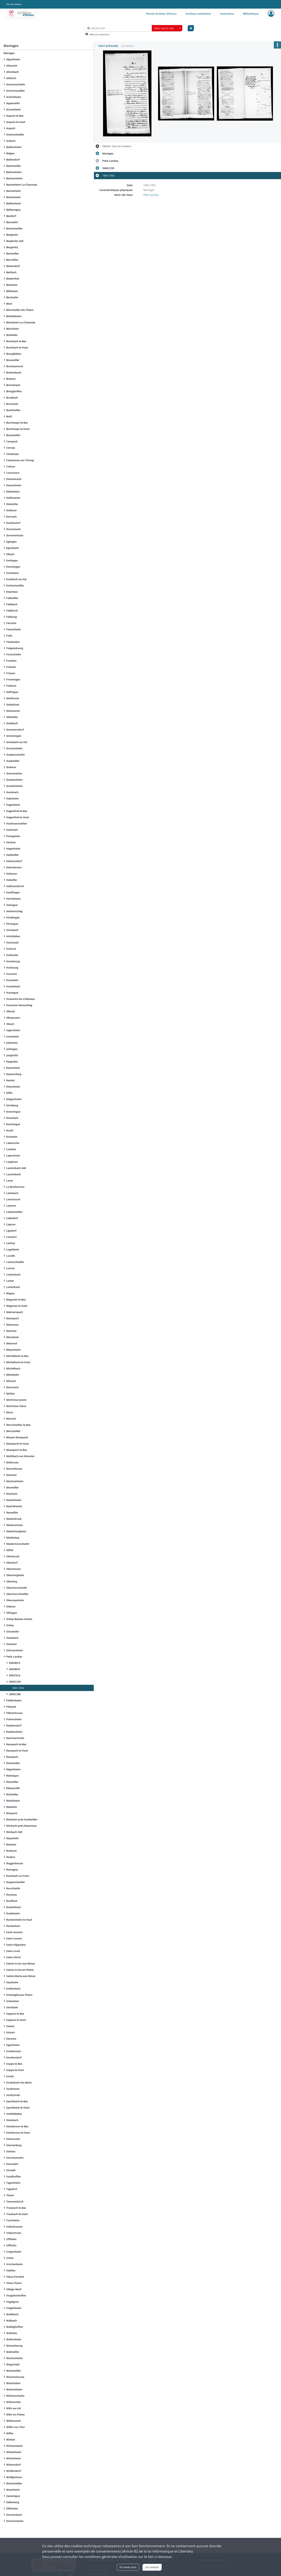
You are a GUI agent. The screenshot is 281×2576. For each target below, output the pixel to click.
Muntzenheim (14, 1481)
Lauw (9, 1180)
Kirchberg (12, 1105)
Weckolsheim (14, 2358)
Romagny (12, 1869)
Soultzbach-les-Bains (19, 2082)
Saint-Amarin (14, 1932)
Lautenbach (13, 1174)
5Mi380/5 (14, 1669)
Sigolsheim (13, 2045)
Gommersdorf (15, 729)
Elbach (10, 554)
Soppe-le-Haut (15, 2070)
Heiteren (11, 873)
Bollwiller (12, 335)
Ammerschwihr (15, 84)
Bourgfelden (13, 353)
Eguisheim (12, 548)
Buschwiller (13, 435)
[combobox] (167, 28)
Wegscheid (13, 2364)
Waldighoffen (14, 2326)
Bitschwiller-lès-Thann (20, 310)
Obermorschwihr (16, 1587)
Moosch (11, 1418)
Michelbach (13, 1368)
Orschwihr (12, 1631)
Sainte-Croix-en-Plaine (20, 1969)
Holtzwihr (12, 955)
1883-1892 (18, 1688)
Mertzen (11, 1331)
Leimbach (12, 1193)
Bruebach (12, 397)
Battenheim (13, 197)
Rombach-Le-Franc (17, 1876)
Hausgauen (13, 836)
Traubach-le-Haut (17, 2214)
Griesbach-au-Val (16, 742)
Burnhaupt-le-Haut (18, 429)
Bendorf (11, 216)
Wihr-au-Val (13, 2408)
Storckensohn (14, 2157)
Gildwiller (12, 717)
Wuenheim (13, 2489)
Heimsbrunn (14, 867)
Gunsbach (12, 792)
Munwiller (12, 1487)
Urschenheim (14, 2264)
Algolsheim (13, 59)
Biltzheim (12, 291)
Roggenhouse (14, 1863)
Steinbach (12, 2120)
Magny (10, 1293)
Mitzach (11, 1381)
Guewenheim (14, 779)
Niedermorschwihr (17, 1544)
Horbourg (12, 967)
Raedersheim (14, 1731)
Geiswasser (13, 710)
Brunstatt (12, 404)
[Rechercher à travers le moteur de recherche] (120, 28)
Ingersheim (13, 1030)
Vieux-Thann (14, 2283)
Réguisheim (13, 1769)
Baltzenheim (14, 172)
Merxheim (12, 1337)
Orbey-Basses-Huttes (19, 1619)
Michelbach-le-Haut (18, 1362)
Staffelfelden (14, 2114)
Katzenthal (13, 1067)
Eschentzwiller (15, 585)
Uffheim (11, 2239)
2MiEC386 (15, 1694)
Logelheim (12, 1249)
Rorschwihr (13, 1888)
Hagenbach (13, 804)
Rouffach (11, 1901)
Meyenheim (13, 1349)
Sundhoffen (13, 2176)
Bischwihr (12, 297)
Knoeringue (13, 1111)
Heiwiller (11, 880)
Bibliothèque (251, 13)
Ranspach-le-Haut (17, 1750)
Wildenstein (13, 2420)
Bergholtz (12, 247)
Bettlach (11, 272)
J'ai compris (152, 2567)
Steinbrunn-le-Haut (18, 2132)
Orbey (10, 1625)
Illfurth (10, 1011)
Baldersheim (14, 147)
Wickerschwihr (15, 2395)
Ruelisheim (13, 1913)
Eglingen (11, 541)
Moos (9, 1412)
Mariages (9, 53)
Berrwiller (12, 259)
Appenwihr (13, 103)
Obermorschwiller (17, 1594)
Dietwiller (12, 504)
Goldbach (12, 723)
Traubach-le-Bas (16, 2207)
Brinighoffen (14, 391)
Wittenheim (13, 2458)
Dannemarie (13, 479)
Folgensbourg (14, 648)
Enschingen (13, 566)
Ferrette (11, 623)
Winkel (10, 2439)
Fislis (9, 635)
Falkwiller (12, 598)
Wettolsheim (14, 2389)
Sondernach (13, 2051)
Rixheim (11, 1844)
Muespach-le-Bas (16, 1450)
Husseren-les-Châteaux (20, 999)
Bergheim (12, 234)
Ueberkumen (14, 2226)
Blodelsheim (14, 316)
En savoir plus (128, 2567)
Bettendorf (13, 266)
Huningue (12, 992)
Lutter (10, 1280)
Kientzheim (13, 1086)
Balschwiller (13, 166)
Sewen (10, 2026)
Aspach (10, 128)
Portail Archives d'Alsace (161, 13)
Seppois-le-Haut (16, 2020)
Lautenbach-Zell (16, 1168)
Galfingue (12, 692)
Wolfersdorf (13, 2471)
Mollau (10, 1393)
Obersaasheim (15, 1600)
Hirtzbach (12, 930)
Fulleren (11, 685)
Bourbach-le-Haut (17, 347)
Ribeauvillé (13, 1788)
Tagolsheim (13, 2182)
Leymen (11, 1205)
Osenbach (12, 1637)
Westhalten (13, 2383)
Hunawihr (12, 980)
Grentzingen (13, 736)
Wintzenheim (14, 2446)
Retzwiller (12, 1782)
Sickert (10, 2032)
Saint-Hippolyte (16, 1944)
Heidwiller (12, 855)
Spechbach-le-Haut (18, 2107)
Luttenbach (13, 1274)
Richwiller (12, 1794)
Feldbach (11, 604)
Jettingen (12, 1049)
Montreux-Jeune (16, 1399)
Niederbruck (14, 1518)
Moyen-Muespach (17, 1437)
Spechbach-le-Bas (17, 2101)
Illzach (10, 1024)
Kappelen (12, 1061)
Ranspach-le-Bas (16, 1744)
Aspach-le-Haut (15, 122)
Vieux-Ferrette (15, 2276)
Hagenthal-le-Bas (16, 811)
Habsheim (12, 798)
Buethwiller (13, 410)
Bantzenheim (14, 178)
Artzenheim (13, 109)
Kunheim (11, 1136)
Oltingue (11, 1612)
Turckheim (13, 2220)
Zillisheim (12, 2508)
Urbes (10, 2258)
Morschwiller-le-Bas (18, 1425)
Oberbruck (13, 1556)
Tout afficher (108, 46)
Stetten (10, 2151)
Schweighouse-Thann (19, 1995)
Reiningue (12, 1775)
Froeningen (13, 679)
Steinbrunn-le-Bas (17, 2126)
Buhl (9, 416)
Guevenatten (14, 773)
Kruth (9, 1130)
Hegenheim (13, 848)
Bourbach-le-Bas (16, 341)
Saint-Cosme (14, 1938)
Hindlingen (13, 917)
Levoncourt (13, 1199)
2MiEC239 (15, 1681)
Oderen (10, 1606)
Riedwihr (11, 1807)
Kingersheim (14, 1099)
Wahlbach (12, 2314)
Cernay (10, 447)
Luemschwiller (15, 1262)
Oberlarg (11, 1581)
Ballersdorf (13, 159)
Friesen (10, 673)
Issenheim (12, 1036)
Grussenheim (14, 748)
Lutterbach (13, 1287)
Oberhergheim (15, 1575)
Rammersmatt (15, 1738)
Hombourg (13, 961)
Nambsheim (13, 1500)
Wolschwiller (14, 2483)
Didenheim (13, 491)
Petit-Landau (14, 1656)
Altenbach (12, 72)
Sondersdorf (14, 2057)
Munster (11, 1475)
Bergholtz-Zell (14, 241)
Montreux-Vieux (16, 1406)
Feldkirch (12, 610)
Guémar (11, 767)
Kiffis (9, 1093)
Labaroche (12, 1143)
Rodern (10, 1857)
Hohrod (11, 948)
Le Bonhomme (15, 1186)
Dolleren (11, 510)
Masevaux (12, 1324)
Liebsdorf (12, 1218)
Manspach (12, 1318)
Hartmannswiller (16, 823)
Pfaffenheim (14, 1700)
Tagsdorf (11, 2189)
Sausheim (12, 1982)
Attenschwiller (15, 134)
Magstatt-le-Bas (16, 1299)
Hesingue (12, 905)
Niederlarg (12, 1537)
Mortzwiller (13, 1431)
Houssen (11, 974)
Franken (11, 660)
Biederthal (12, 278)
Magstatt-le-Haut (16, 1306)
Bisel (9, 303)
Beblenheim (13, 203)
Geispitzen (12, 704)
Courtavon (12, 472)
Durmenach (13, 529)
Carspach (12, 441)
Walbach (11, 2320)
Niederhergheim (16, 1531)
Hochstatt (12, 942)
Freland (11, 667)
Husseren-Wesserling (19, 1005)
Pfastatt (11, 1706)
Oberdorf (12, 1562)
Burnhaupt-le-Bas (17, 422)
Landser (11, 1149)
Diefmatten (13, 497)
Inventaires (227, 13)
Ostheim (11, 1644)
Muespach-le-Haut (17, 1443)
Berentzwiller (14, 228)
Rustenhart (13, 1926)
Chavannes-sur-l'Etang (20, 460)
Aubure (10, 140)
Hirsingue (12, 923)
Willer (9, 2433)
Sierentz (11, 2038)
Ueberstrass (13, 2233)
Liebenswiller (14, 1212)
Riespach (11, 1813)
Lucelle (10, 1255)
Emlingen (12, 560)
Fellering (11, 616)
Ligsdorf (11, 1230)
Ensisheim (12, 573)
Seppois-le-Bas (15, 2013)
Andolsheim (13, 97)
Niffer (9, 1550)
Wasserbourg (14, 2345)
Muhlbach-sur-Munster (20, 1456)
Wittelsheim (13, 2452)
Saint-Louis (13, 1951)
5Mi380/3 (14, 1663)
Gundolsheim (14, 786)
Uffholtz (11, 2245)
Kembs (10, 1080)
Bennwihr (12, 222)
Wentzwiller (13, 2370)
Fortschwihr (13, 654)
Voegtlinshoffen (16, 2295)
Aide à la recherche (99, 34)
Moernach (12, 1387)
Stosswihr (12, 2164)
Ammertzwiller (15, 90)
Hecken (11, 842)
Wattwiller (12, 2352)
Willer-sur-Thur (15, 2427)
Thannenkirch (14, 2201)
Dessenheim (13, 485)
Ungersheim (13, 2251)
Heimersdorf (14, 861)
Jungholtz (12, 1055)
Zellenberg (12, 2502)
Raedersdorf (13, 1725)
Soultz (10, 2076)
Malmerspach (14, 1312)
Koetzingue (13, 1124)
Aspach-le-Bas (14, 115)
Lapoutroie (13, 1155)
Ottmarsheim (14, 1650)
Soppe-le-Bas (14, 2063)
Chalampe (12, 454)
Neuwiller (12, 1512)
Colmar (10, 466)
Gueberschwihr (15, 754)
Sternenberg (14, 2145)
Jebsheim (12, 1042)
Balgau (10, 153)
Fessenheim (13, 629)
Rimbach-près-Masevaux (21, 1825)
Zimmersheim (14, 2521)
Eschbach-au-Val (16, 579)
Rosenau (11, 1894)
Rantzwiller (13, 1763)
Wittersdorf (13, 2464)
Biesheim (12, 285)
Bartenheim (13, 191)
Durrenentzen (14, 535)
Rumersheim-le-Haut (19, 1919)
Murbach (11, 1493)
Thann (10, 2195)
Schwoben (12, 2001)
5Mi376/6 (14, 1675)
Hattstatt (12, 829)
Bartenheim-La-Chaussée (21, 184)
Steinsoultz (13, 2139)
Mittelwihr (12, 1374)
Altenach (11, 65)
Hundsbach (13, 986)
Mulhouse (12, 1462)
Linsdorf (11, 1237)
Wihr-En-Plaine (15, 2414)
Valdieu (10, 2270)
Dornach (11, 516)
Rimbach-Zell (14, 1832)
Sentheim (12, 2007)
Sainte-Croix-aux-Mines (20, 1963)
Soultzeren (13, 2088)
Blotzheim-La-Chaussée (20, 322)
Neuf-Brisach (14, 1506)
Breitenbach (13, 372)
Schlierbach (13, 1988)
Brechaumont (14, 366)
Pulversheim (14, 1719)
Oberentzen (13, 1569)
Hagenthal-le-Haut (17, 817)
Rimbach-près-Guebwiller (21, 1819)
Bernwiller (12, 253)
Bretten (11, 378)
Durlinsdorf (13, 523)
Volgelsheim (13, 2308)
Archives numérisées (198, 13)
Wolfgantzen (14, 2477)
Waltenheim (13, 2339)
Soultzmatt (13, 2095)
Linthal (10, 1243)
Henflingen (13, 892)
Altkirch (11, 78)
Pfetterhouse (14, 1713)
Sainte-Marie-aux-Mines (20, 1976)
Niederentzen (14, 1525)
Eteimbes (12, 591)
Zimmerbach (14, 2514)
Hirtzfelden (13, 936)
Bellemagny (13, 209)
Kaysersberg (13, 1074)
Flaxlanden (13, 642)
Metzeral (11, 1343)
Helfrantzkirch (15, 886)
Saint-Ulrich (13, 1957)
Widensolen (13, 2402)
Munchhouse (14, 1468)
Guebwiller (13, 761)
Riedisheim (13, 1800)
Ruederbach (13, 1907)
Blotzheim (12, 328)
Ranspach (12, 1756)
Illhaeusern (13, 1017)
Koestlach (12, 1118)
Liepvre (10, 1224)
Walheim (11, 2333)
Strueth (11, 2170)
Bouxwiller (12, 360)
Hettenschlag (14, 911)
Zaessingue (13, 2496)
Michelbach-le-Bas (17, 1356)
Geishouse (12, 698)
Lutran (10, 1268)
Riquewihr (12, 1838)
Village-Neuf (13, 2289)
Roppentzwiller (15, 1882)
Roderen (11, 1850)
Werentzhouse (15, 2377)
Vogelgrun (12, 2301)
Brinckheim (13, 385)
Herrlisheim (13, 898)
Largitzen (12, 1161)
